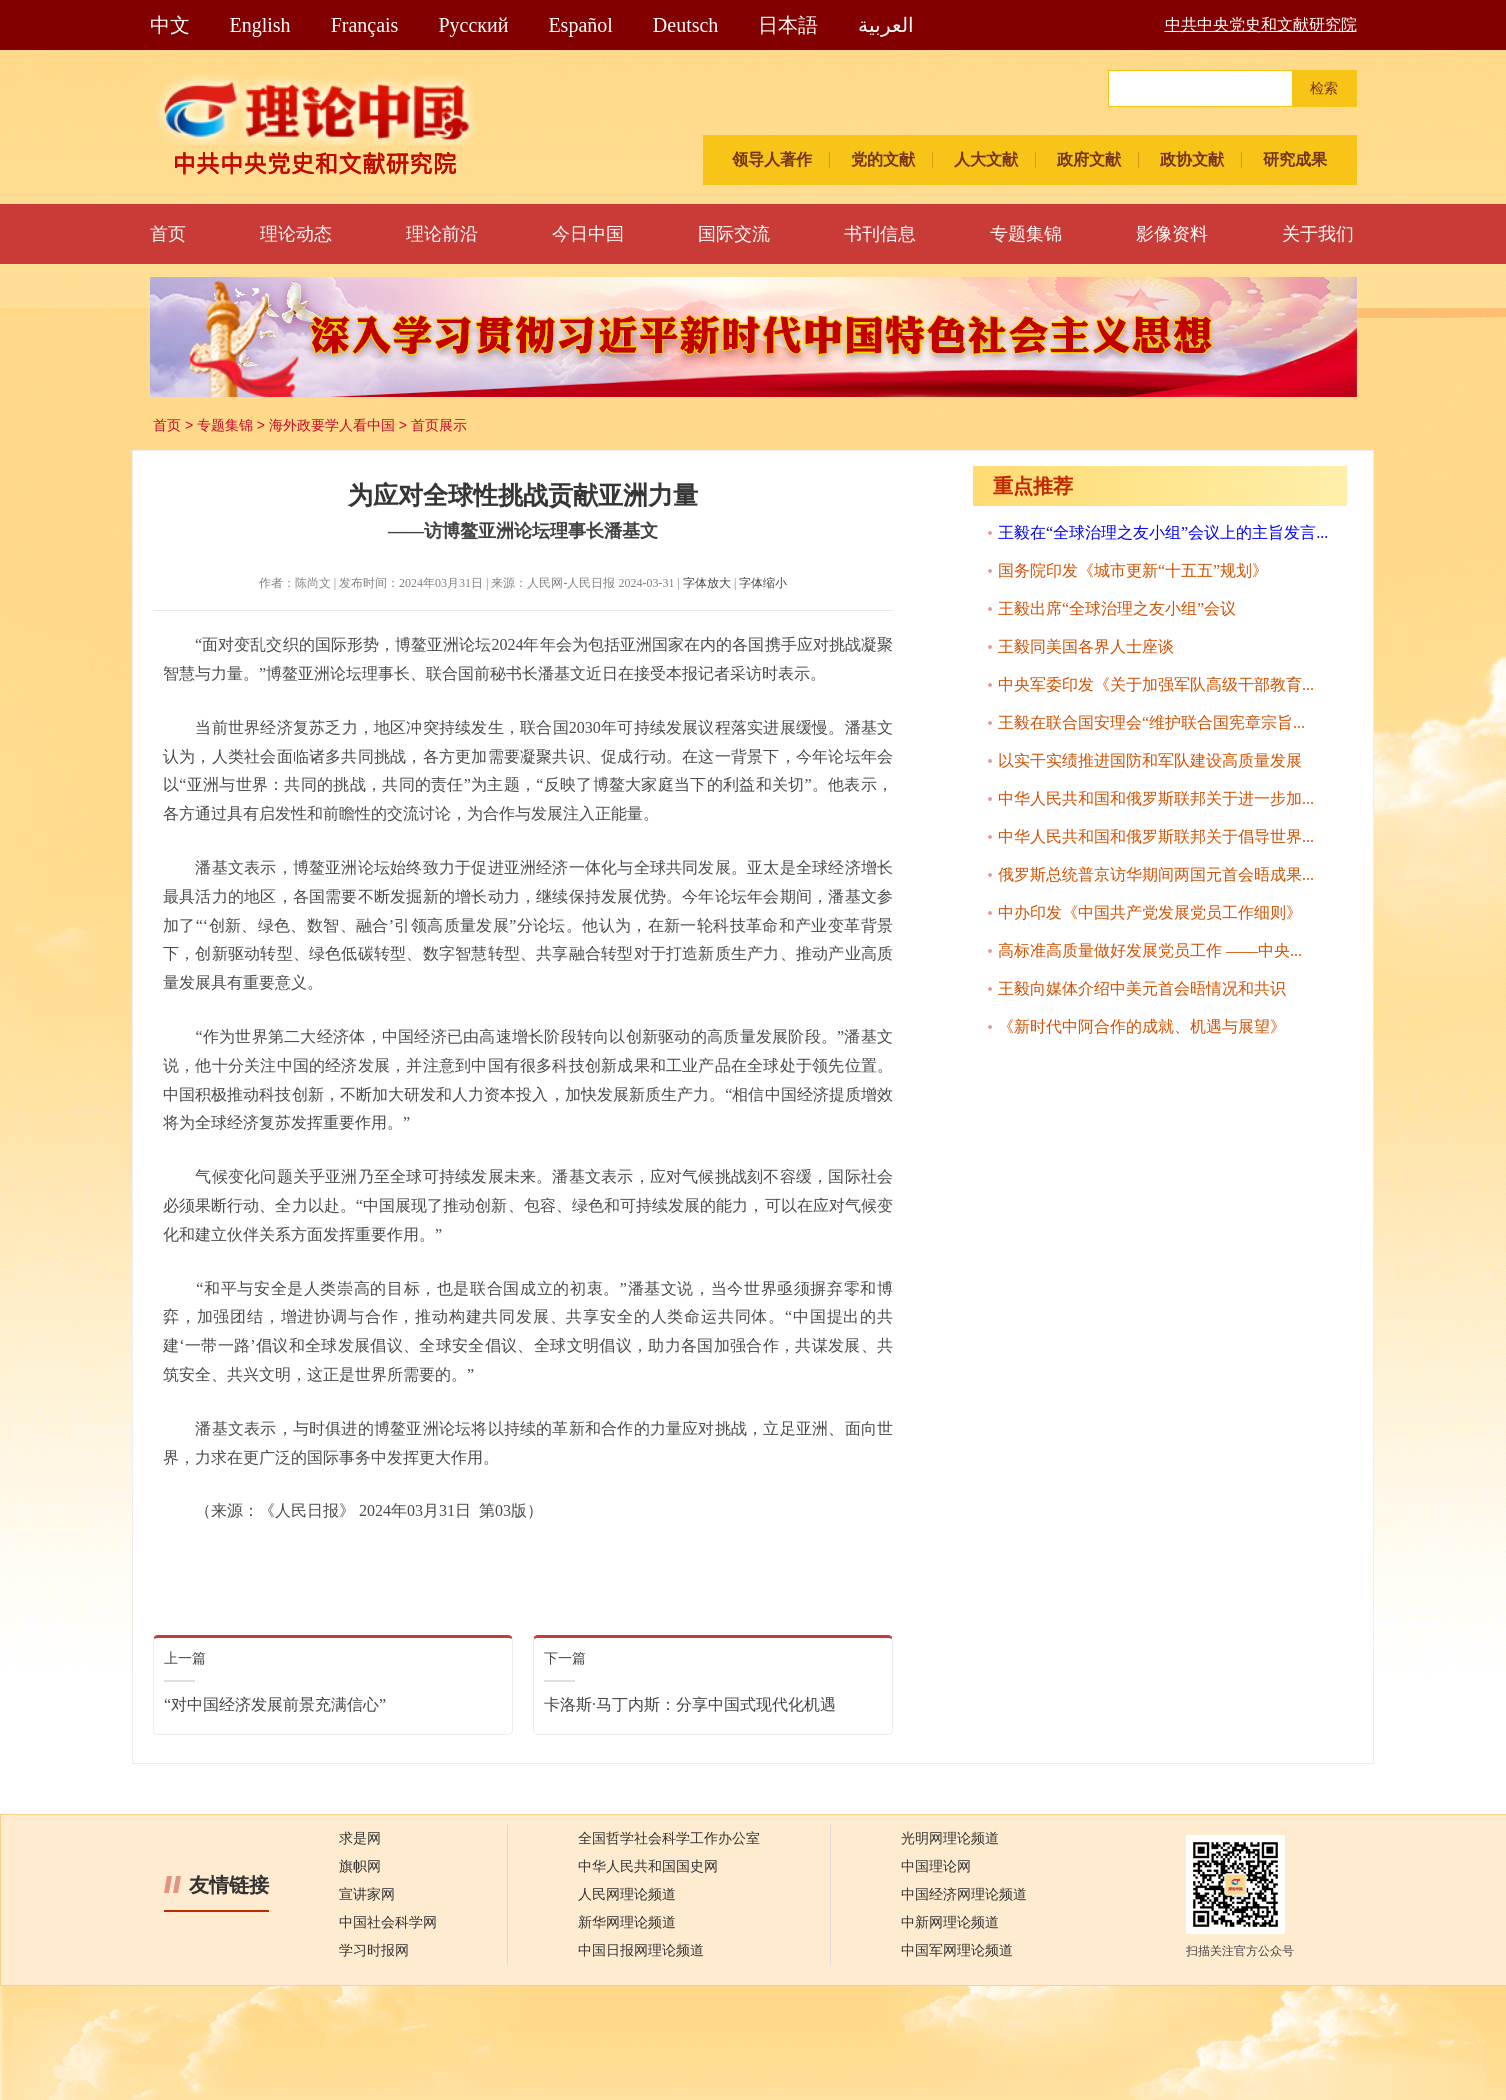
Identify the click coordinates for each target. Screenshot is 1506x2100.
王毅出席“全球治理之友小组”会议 (1117, 608)
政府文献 (1089, 159)
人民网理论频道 (627, 1894)
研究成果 (1295, 159)
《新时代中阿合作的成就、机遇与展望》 (1142, 1026)
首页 (168, 234)
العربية (886, 25)
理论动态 (296, 234)
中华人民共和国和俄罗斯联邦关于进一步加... (1156, 798)
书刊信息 (880, 234)
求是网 (360, 1838)
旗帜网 (360, 1866)
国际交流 (734, 234)
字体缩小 (763, 583)
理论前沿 (442, 234)
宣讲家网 (367, 1894)
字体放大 (707, 583)
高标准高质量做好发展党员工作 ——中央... (1150, 950)
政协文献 (1192, 159)
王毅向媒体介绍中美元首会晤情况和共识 (1142, 988)
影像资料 (1172, 234)
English (260, 25)
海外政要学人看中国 (332, 425)
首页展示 (439, 425)
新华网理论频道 (627, 1922)
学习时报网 (374, 1950)
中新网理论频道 (950, 1922)
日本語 (788, 25)
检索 (1324, 88)
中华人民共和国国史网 (648, 1866)
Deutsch (686, 25)
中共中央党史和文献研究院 (1261, 24)
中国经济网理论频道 (964, 1894)
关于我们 (1318, 234)
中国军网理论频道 (957, 1950)
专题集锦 (1026, 234)
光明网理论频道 (950, 1838)
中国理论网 (936, 1866)
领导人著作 (772, 159)
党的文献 (883, 159)
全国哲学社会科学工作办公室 (669, 1838)
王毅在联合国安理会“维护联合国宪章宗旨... (1151, 722)
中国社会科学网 (388, 1922)
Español (580, 25)
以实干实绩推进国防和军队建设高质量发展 (1150, 760)
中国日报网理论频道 (641, 1950)
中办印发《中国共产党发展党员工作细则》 (1150, 912)
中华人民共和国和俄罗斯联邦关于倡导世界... (1156, 836)
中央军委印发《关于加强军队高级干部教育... (1156, 684)
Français (365, 25)
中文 (170, 25)
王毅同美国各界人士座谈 (1086, 646)
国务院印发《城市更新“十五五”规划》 (1133, 570)
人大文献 (986, 159)
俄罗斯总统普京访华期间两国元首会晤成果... (1156, 874)
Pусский (473, 25)
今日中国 (588, 234)
